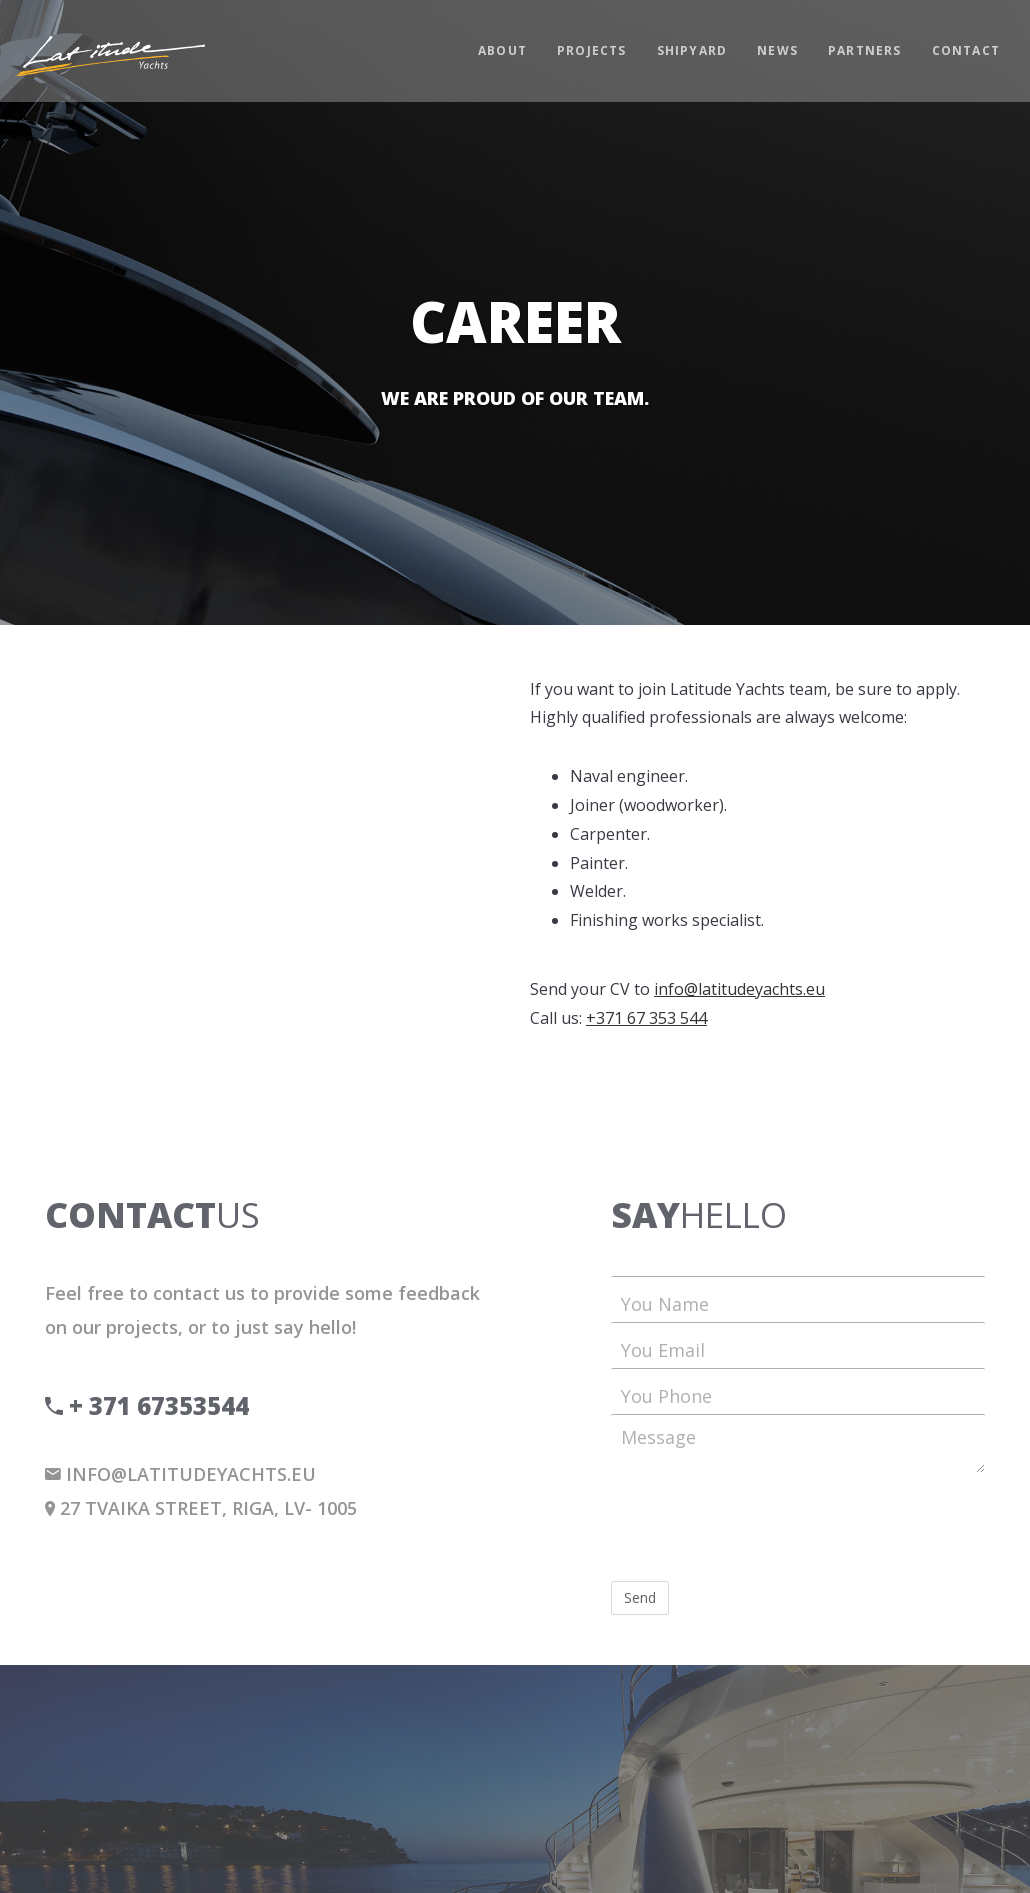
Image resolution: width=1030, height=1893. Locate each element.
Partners (865, 50)
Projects (592, 50)
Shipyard (692, 50)
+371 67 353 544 (646, 1018)
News (777, 50)
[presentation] (763, 1527)
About (502, 50)
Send (640, 1597)
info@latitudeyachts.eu (739, 989)
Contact (966, 50)
